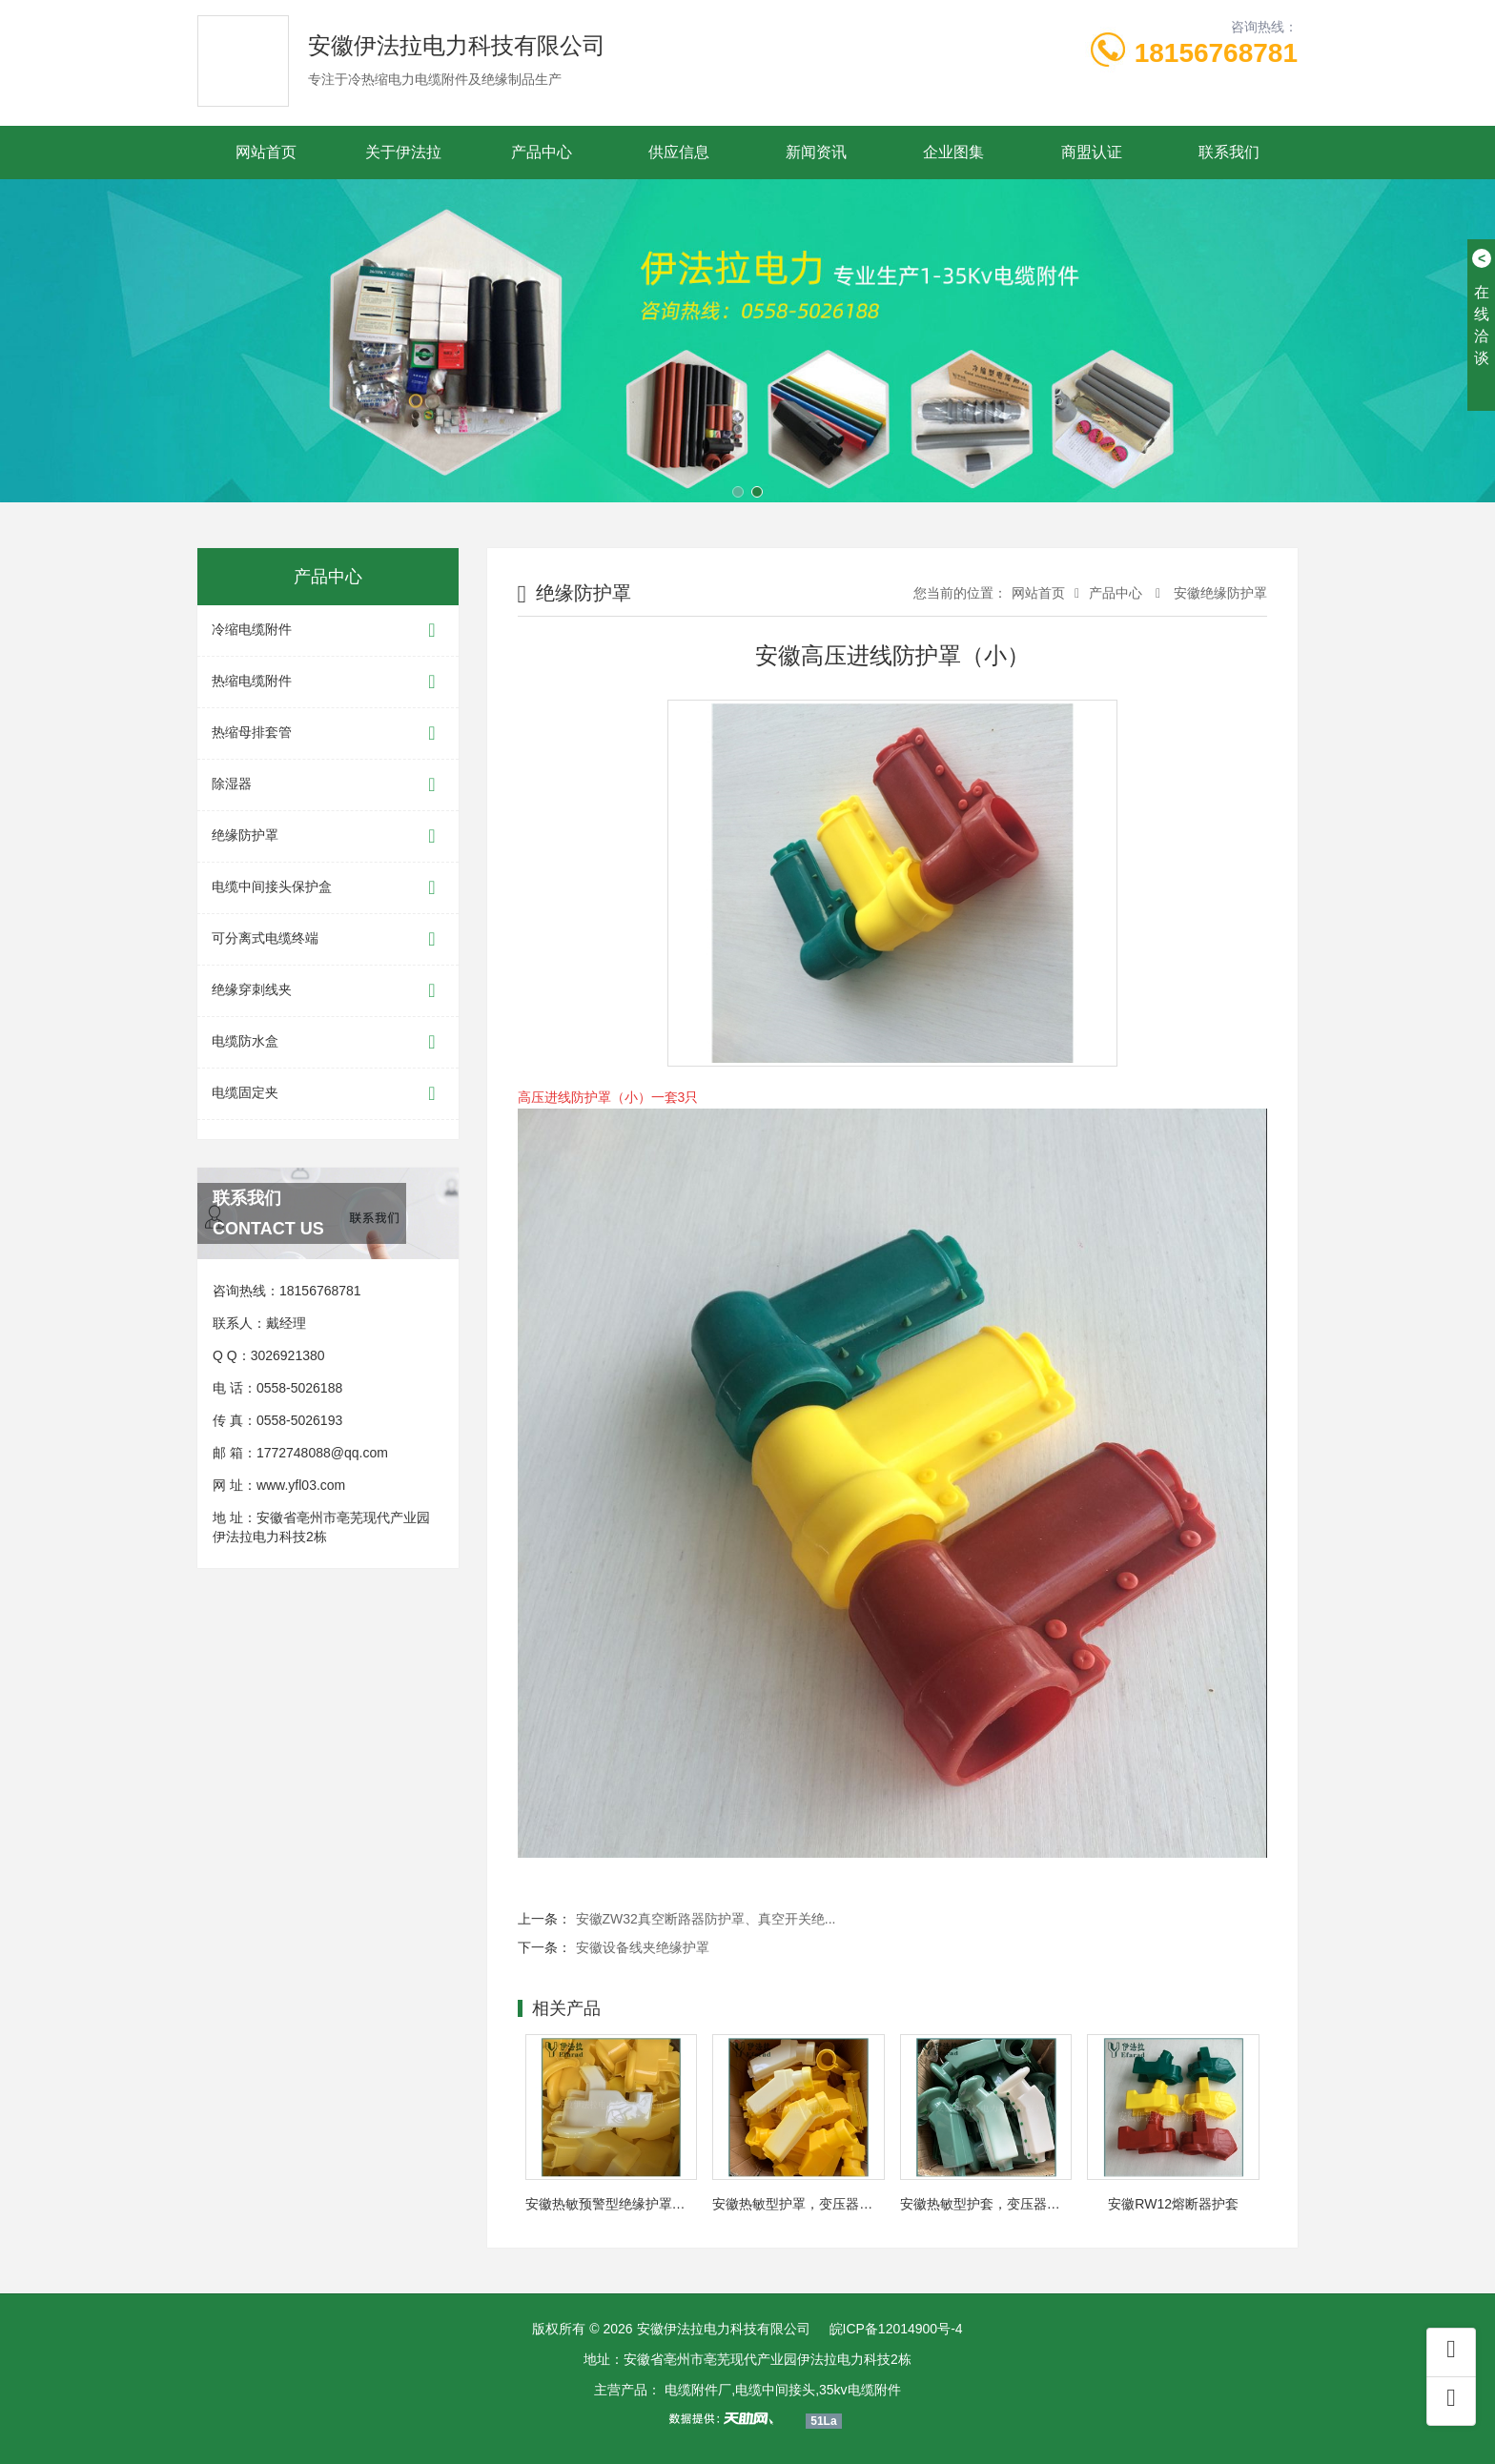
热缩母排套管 (328, 733)
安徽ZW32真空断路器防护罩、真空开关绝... (706, 1918)
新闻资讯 (816, 152)
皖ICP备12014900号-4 (896, 2328)
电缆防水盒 (328, 1042)
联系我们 (1228, 152)
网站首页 (266, 152)
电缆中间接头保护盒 (328, 888)
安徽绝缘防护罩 (1218, 593)
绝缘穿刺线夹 (328, 991)
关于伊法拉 (403, 152)
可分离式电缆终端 (328, 939)
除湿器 (328, 785)
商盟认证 (1091, 152)
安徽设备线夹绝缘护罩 (642, 1947)
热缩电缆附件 (328, 682)
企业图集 (953, 152)
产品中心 (541, 152)
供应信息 (678, 152)
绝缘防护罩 (328, 836)
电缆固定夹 (328, 1094)
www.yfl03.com (300, 1485)
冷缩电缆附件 (328, 630)
